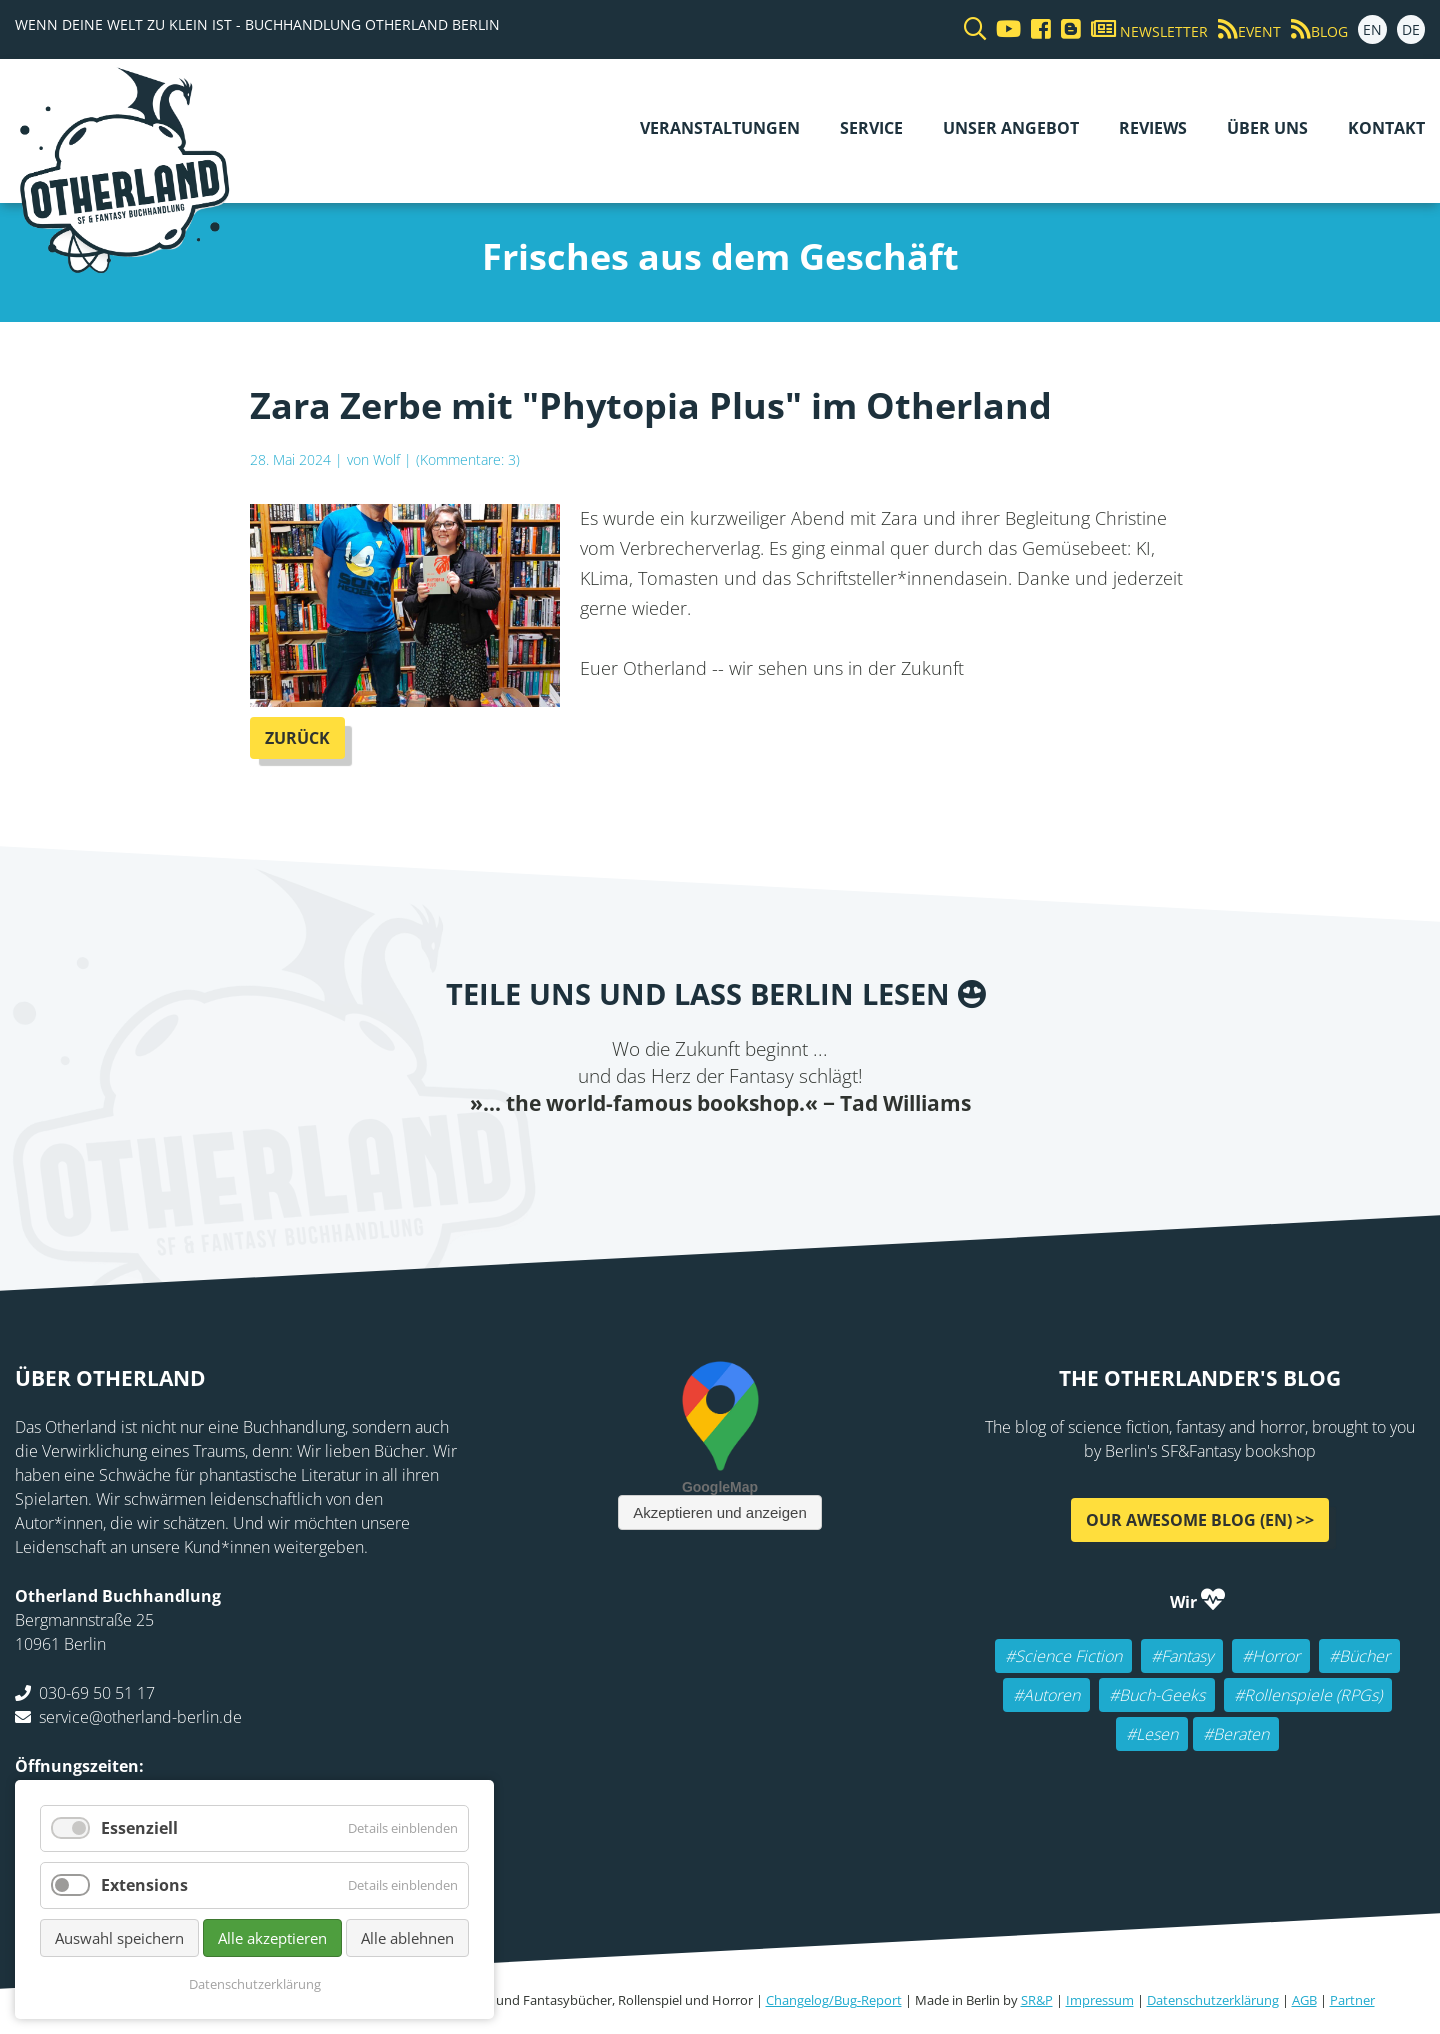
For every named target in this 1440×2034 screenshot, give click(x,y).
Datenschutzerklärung (1213, 2000)
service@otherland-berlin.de (140, 1717)
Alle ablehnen (407, 1938)
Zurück (297, 738)
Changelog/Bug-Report (834, 2000)
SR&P (1037, 2000)
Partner (1352, 2000)
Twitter (640, 1157)
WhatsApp (760, 1157)
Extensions (144, 1885)
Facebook (600, 1157)
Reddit (720, 1157)
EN (1372, 29)
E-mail (680, 1157)
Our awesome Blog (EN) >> (1200, 1520)
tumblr (800, 1157)
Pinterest (840, 1157)
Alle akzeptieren (272, 1938)
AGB (1304, 2000)
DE (1411, 29)
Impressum (1100, 2000)
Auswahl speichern (119, 1938)
